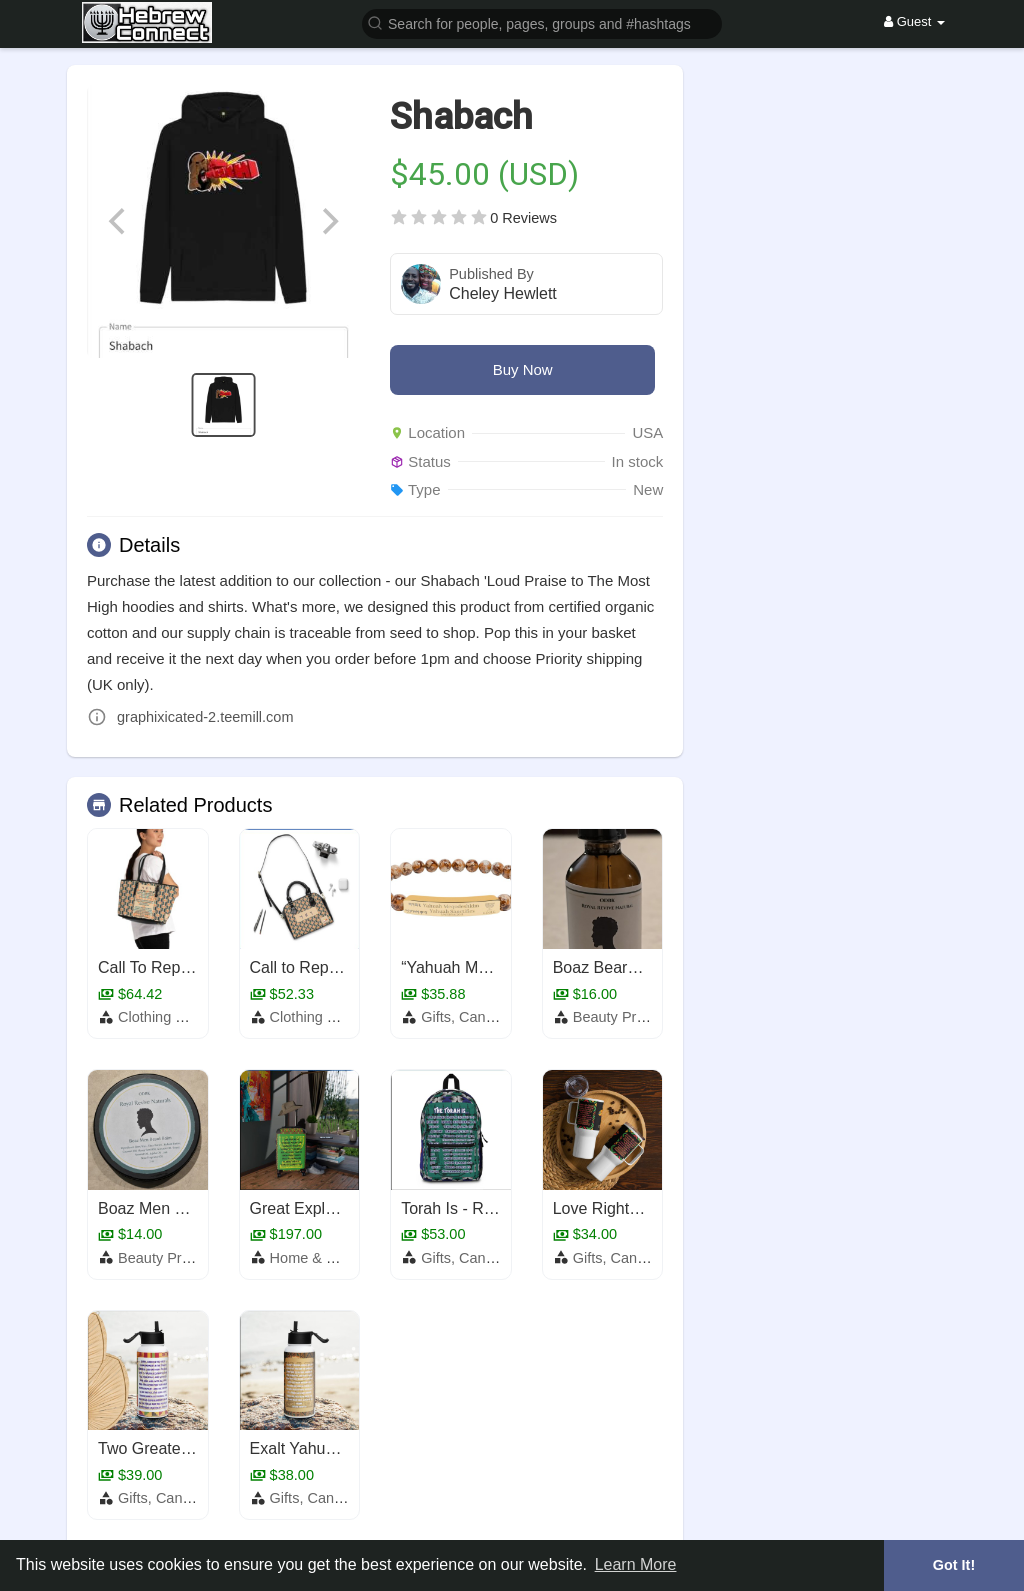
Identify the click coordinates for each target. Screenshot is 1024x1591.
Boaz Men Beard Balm (178, 1208)
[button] (542, 22)
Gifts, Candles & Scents (497, 1017)
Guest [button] (914, 21)
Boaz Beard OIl (607, 967)
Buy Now (523, 369)
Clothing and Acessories (196, 1017)
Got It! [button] (954, 1565)
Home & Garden (322, 1258)
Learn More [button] (636, 1564)
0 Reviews (523, 218)
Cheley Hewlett (503, 293)
